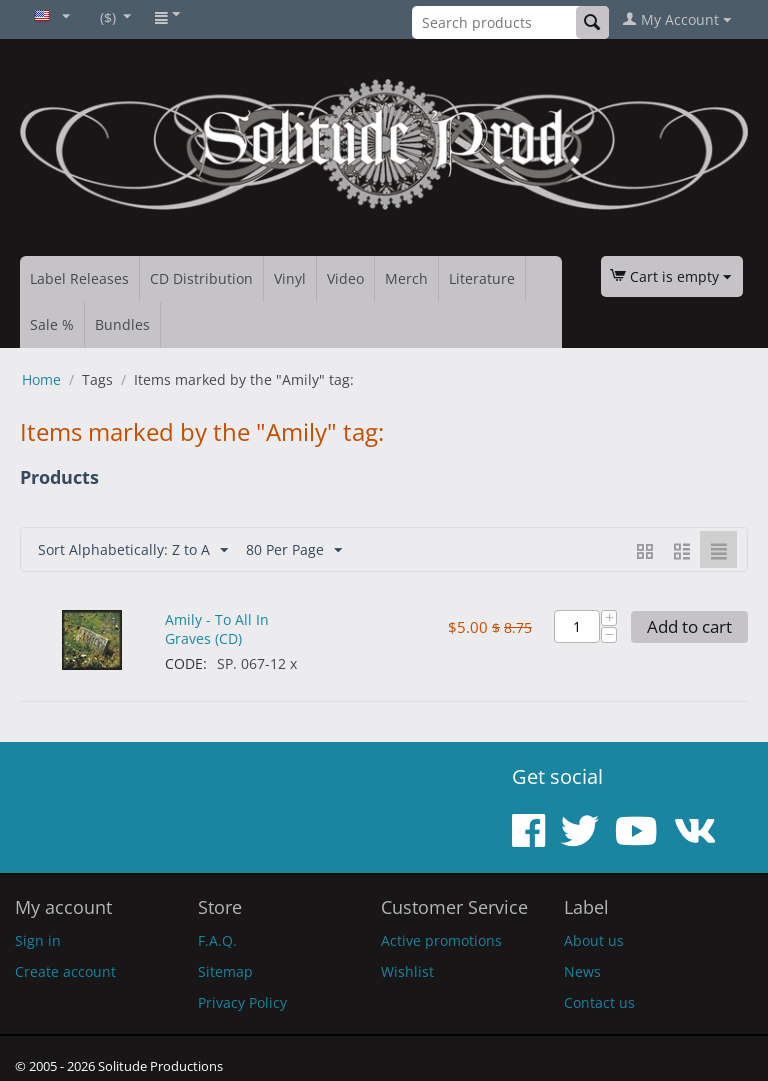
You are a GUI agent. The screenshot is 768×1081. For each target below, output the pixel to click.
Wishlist (407, 971)
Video (345, 278)
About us (594, 940)
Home (41, 379)
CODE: (186, 663)
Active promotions (441, 940)
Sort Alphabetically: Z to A (133, 550)
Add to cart (689, 626)
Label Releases (79, 278)
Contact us (599, 1002)
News (582, 971)
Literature (482, 278)
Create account (65, 971)
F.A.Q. (217, 940)
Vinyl (290, 278)
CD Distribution (201, 278)
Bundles (122, 324)
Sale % (52, 324)
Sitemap (225, 971)
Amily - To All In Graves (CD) (217, 629)
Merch (406, 278)
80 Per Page (294, 550)
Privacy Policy (242, 1002)
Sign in (38, 940)
